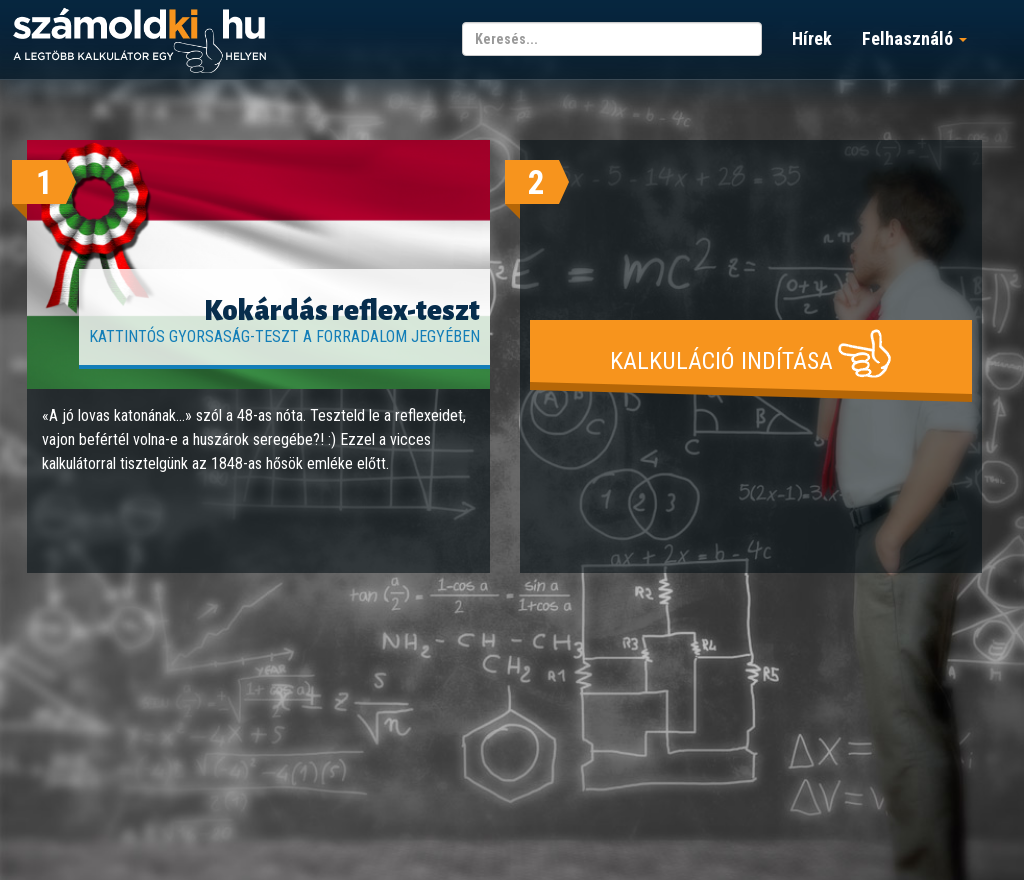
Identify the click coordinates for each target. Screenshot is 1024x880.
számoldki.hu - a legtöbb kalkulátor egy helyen (139, 41)
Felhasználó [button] (914, 38)
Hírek (812, 38)
